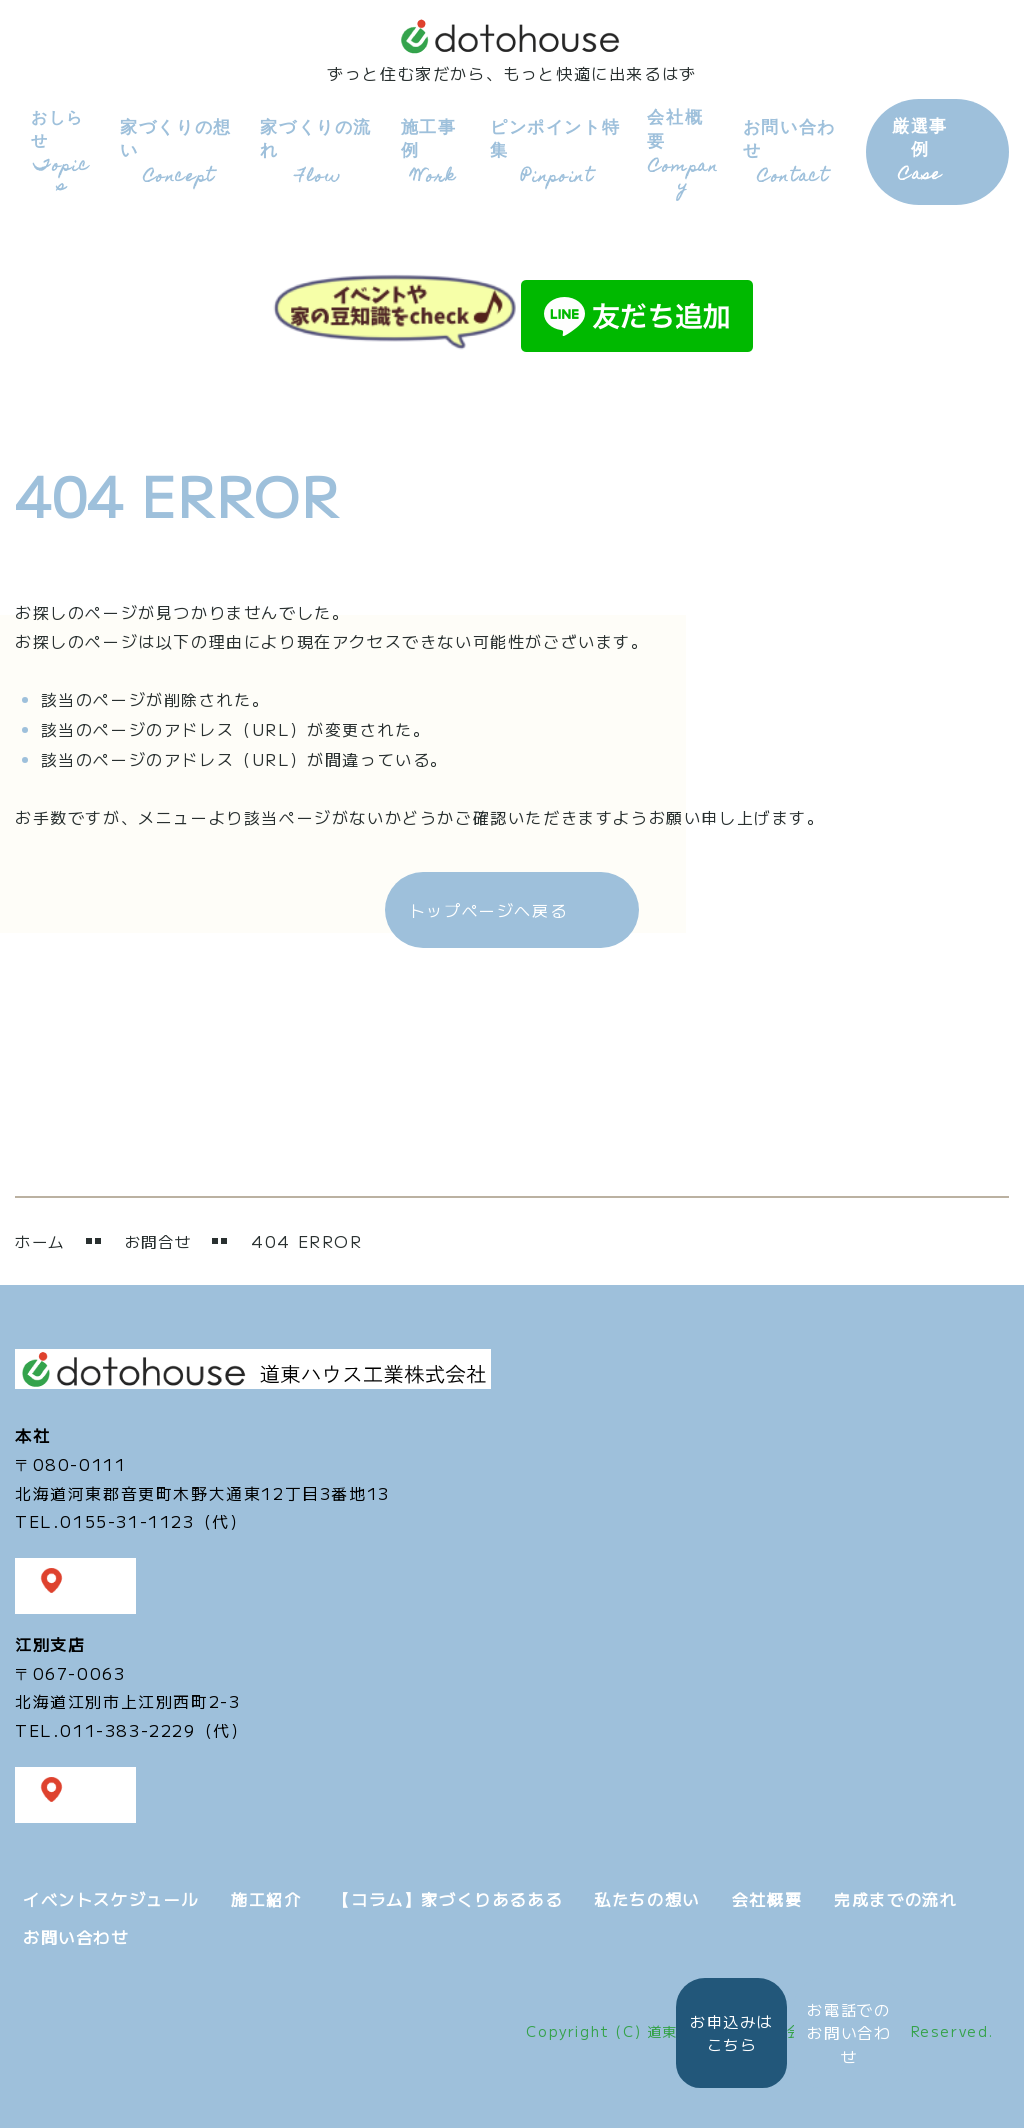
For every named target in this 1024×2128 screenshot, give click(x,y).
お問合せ (163, 1238)
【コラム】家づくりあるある (447, 1895)
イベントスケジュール (111, 1895)
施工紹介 (266, 1895)
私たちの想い (647, 1895)
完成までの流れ (895, 1895)
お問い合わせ (786, 150)
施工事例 (426, 150)
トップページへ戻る (488, 906)
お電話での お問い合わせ (846, 2029)
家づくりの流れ (312, 150)
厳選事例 (912, 150)
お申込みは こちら (713, 2029)
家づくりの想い (175, 150)
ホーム (41, 1238)
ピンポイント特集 (548, 150)
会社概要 (675, 149)
